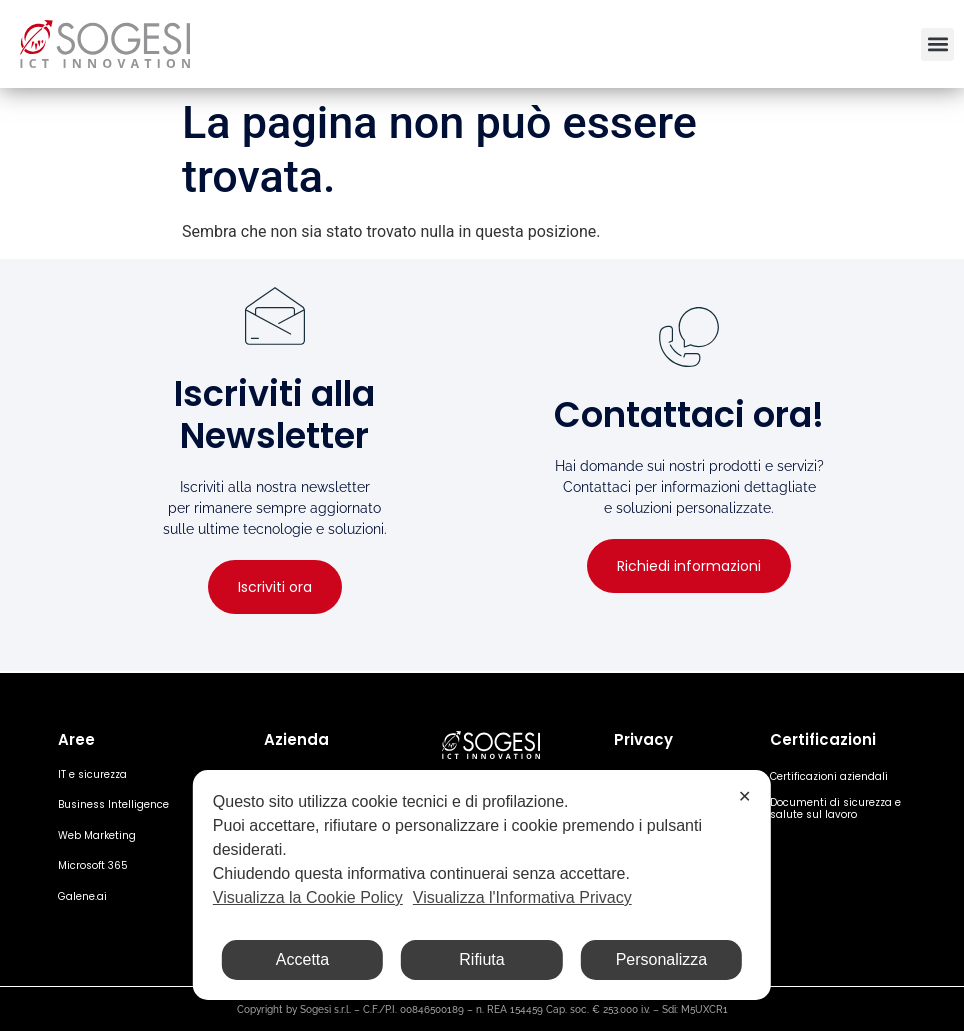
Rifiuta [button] (481, 959)
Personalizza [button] (662, 959)
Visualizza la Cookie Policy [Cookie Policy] (308, 897)
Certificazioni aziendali (829, 776)
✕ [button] (744, 796)
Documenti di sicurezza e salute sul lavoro (835, 808)
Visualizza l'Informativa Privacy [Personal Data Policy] (522, 897)
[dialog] (482, 885)
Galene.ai (82, 896)
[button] (937, 44)
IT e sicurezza (92, 774)
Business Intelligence (113, 804)
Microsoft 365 (93, 865)
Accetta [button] (302, 959)
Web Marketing (97, 835)
